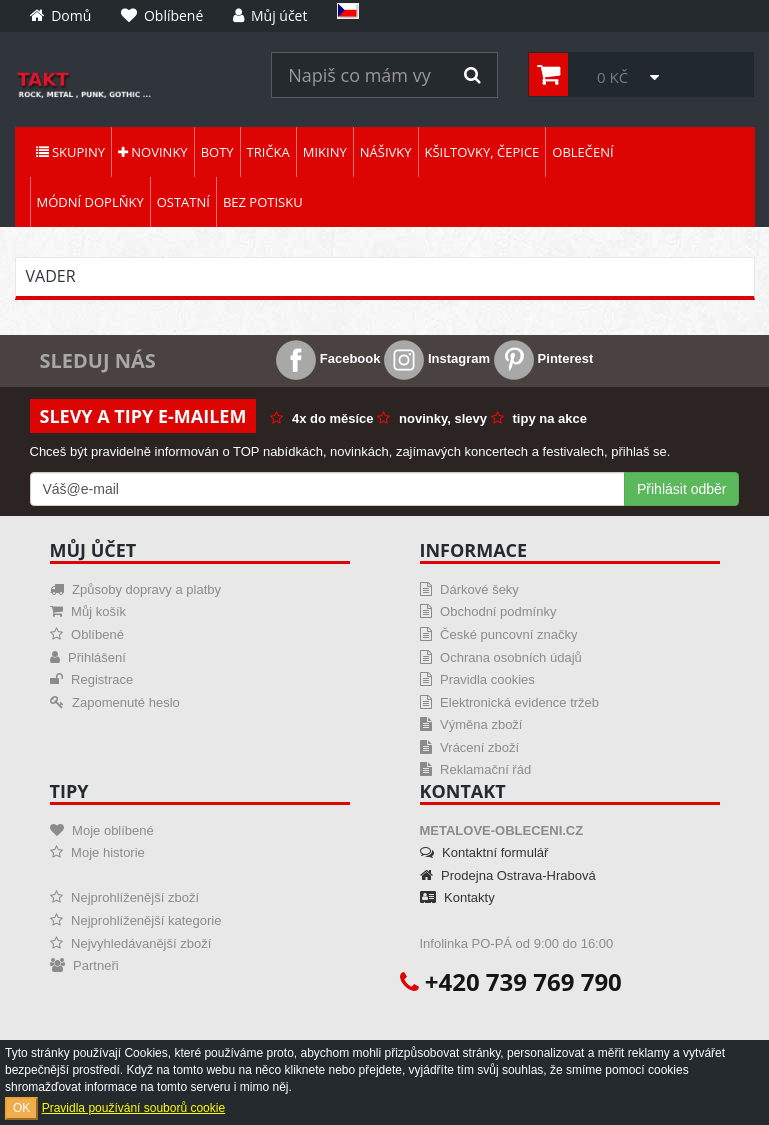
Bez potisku (263, 202)
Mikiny (325, 152)
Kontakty (457, 897)
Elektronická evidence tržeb (510, 702)
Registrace (92, 679)
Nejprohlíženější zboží (125, 897)
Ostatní (183, 202)
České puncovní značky (499, 634)
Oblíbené (87, 634)
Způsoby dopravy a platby (135, 589)
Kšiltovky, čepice (482, 152)
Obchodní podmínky (488, 611)
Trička (268, 152)
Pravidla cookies (477, 679)
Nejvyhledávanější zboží (131, 943)
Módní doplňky (90, 202)
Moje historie (97, 852)
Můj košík (88, 611)
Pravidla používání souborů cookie (133, 1108)
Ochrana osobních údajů (501, 657)
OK (21, 1108)
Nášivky (386, 152)
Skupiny (70, 152)
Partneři (84, 965)
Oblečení (582, 152)
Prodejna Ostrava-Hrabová (508, 875)
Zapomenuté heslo (115, 702)
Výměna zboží (471, 724)
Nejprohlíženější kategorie (136, 920)
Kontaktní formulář (484, 852)
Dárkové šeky (469, 589)
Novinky (153, 152)
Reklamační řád (476, 769)
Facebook (328, 358)
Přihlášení (88, 657)
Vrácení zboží (470, 747)
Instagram (437, 358)
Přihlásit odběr (682, 489)
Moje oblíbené (102, 830)
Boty (217, 152)
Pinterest (543, 358)
